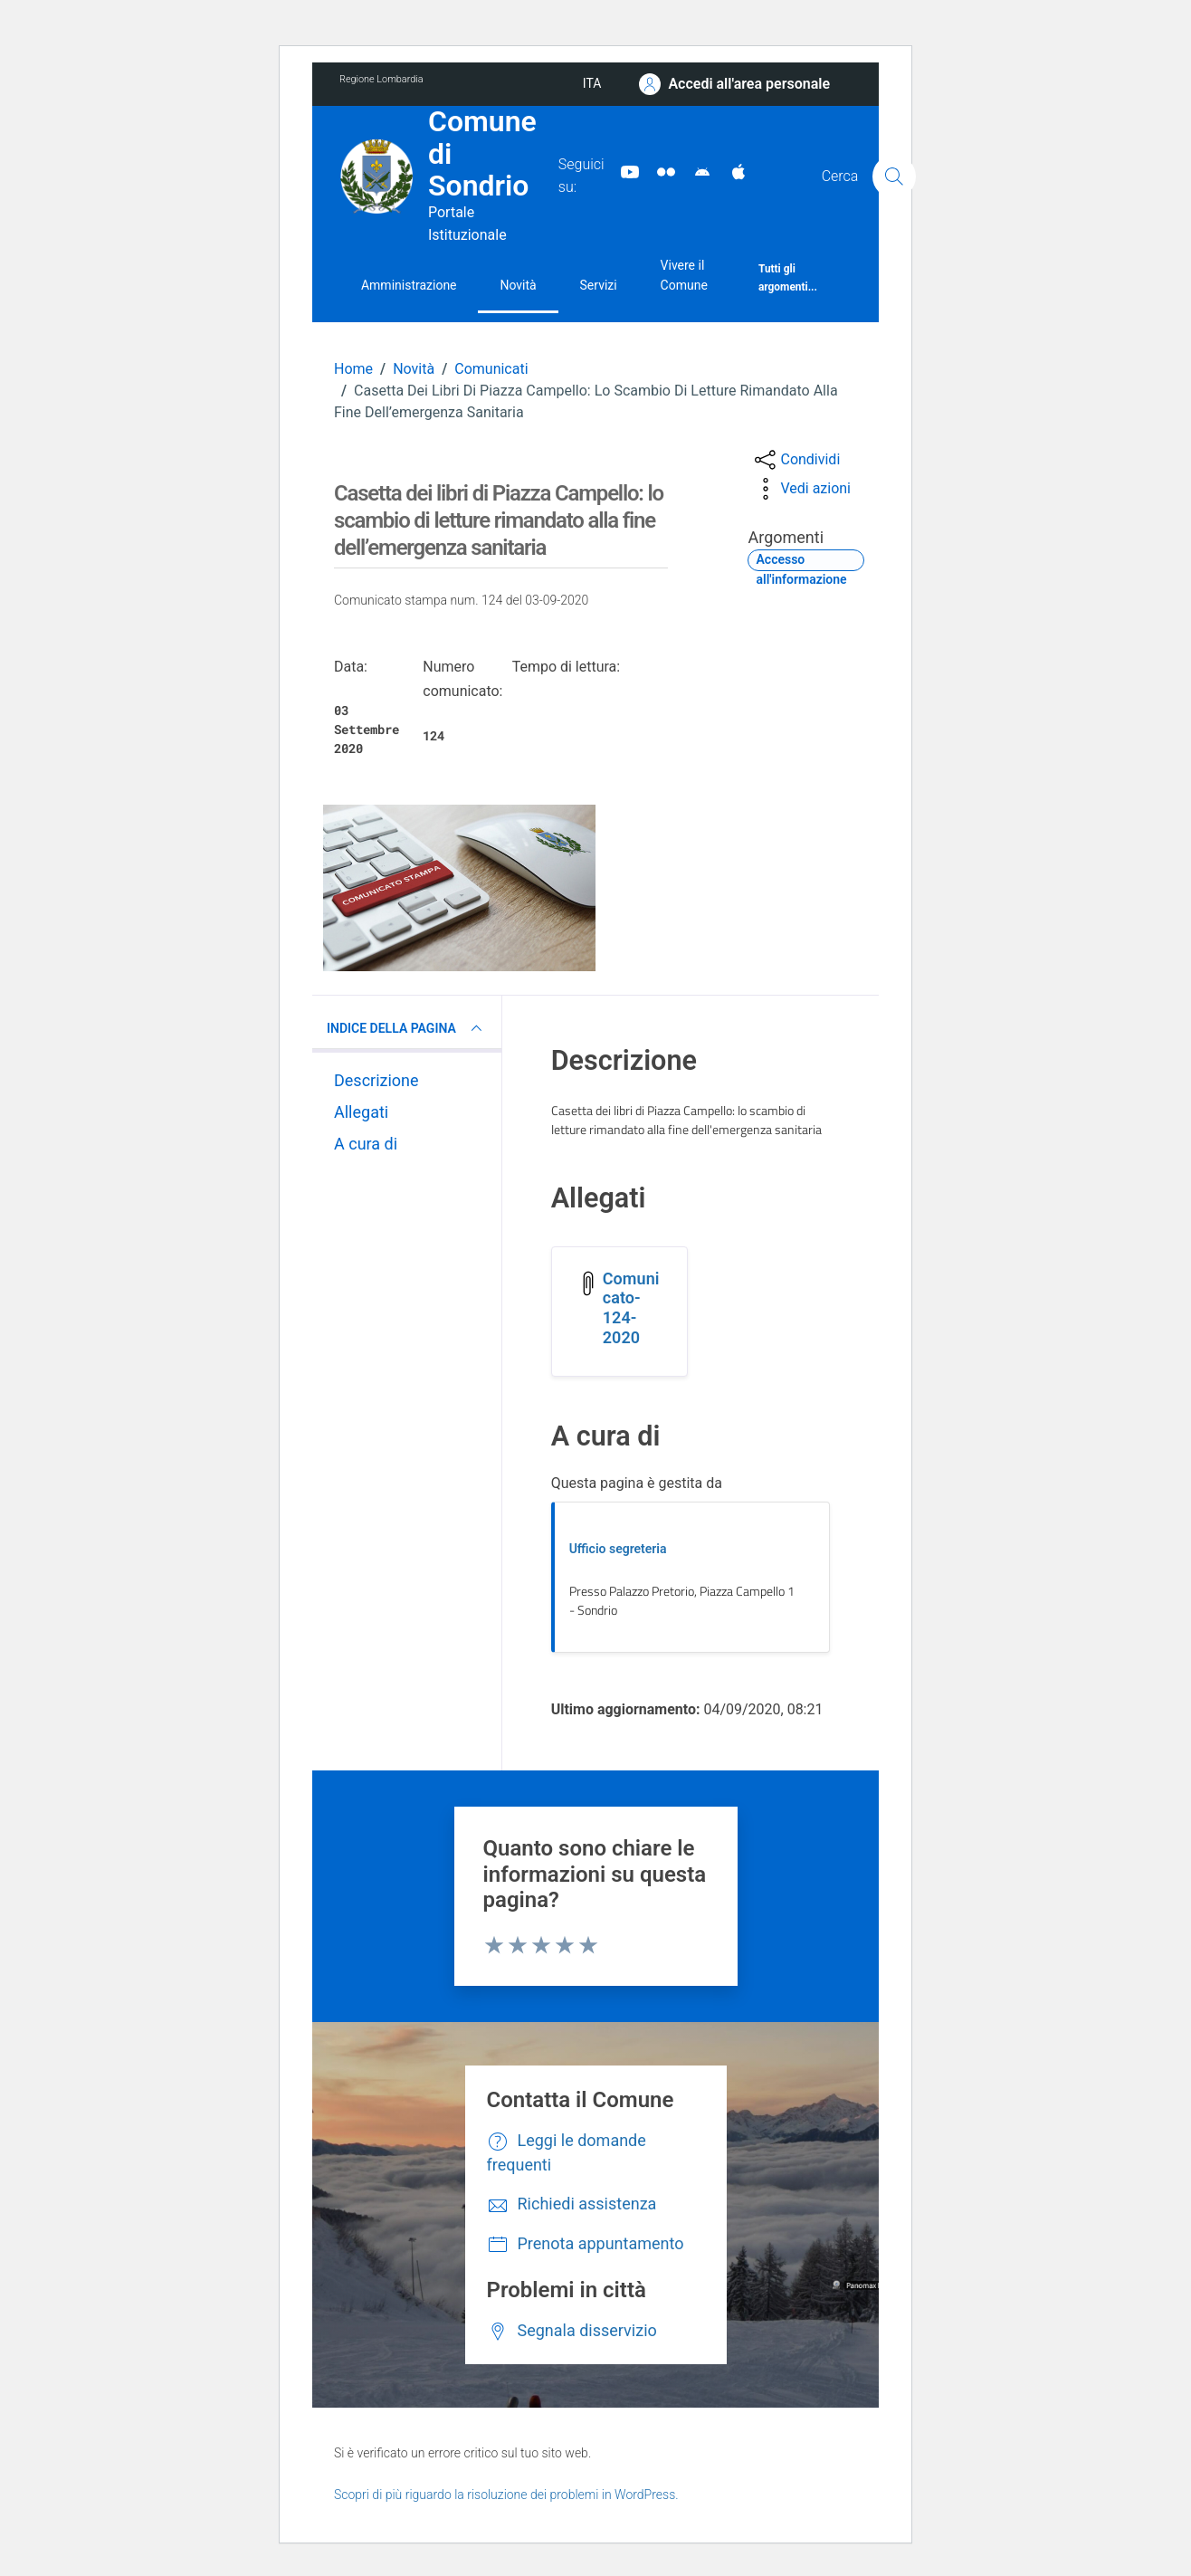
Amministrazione (409, 285)
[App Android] (695, 171)
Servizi (598, 285)
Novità (518, 285)
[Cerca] (894, 176)
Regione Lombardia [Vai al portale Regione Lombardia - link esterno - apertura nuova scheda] (381, 79)
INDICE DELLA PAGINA (407, 1028)
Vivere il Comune (684, 275)
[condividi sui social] (795, 459)
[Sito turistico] (659, 171)
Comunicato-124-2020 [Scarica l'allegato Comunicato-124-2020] (631, 1308)
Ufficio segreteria (618, 1548)
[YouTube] (623, 171)
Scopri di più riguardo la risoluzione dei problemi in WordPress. (506, 2494)
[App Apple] (731, 171)
